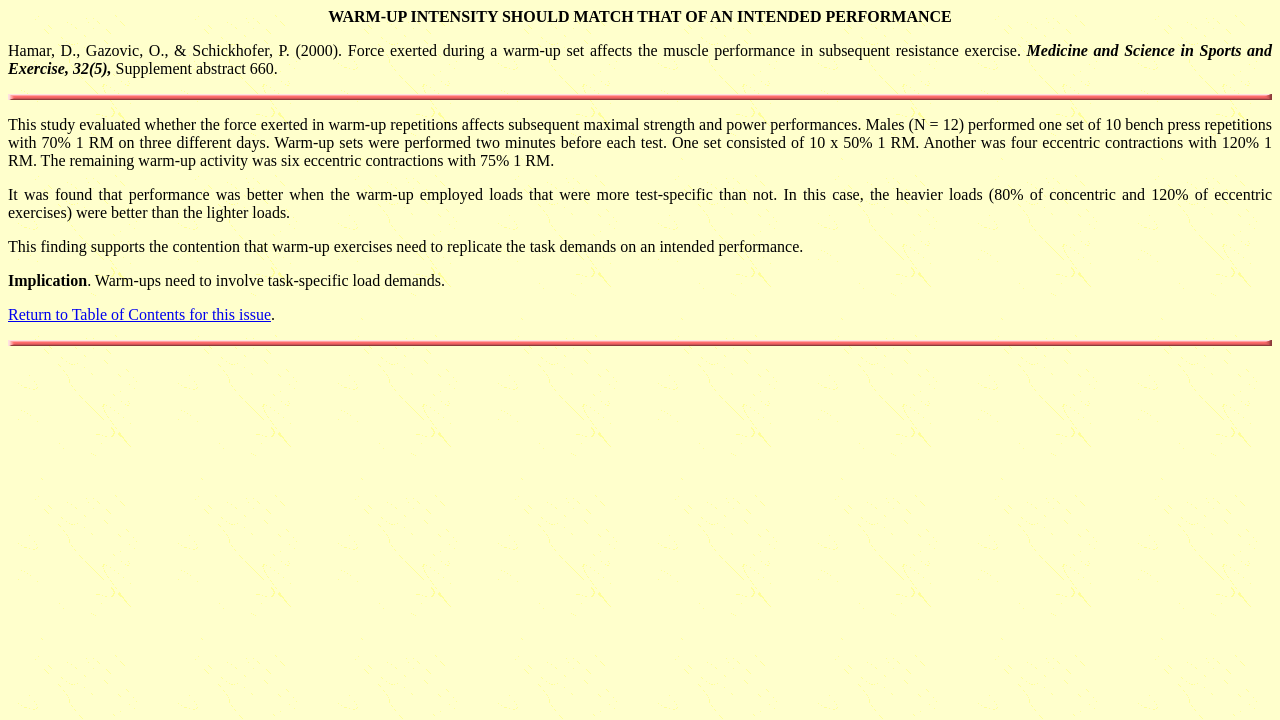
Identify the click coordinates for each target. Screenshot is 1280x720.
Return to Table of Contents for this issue (139, 314)
